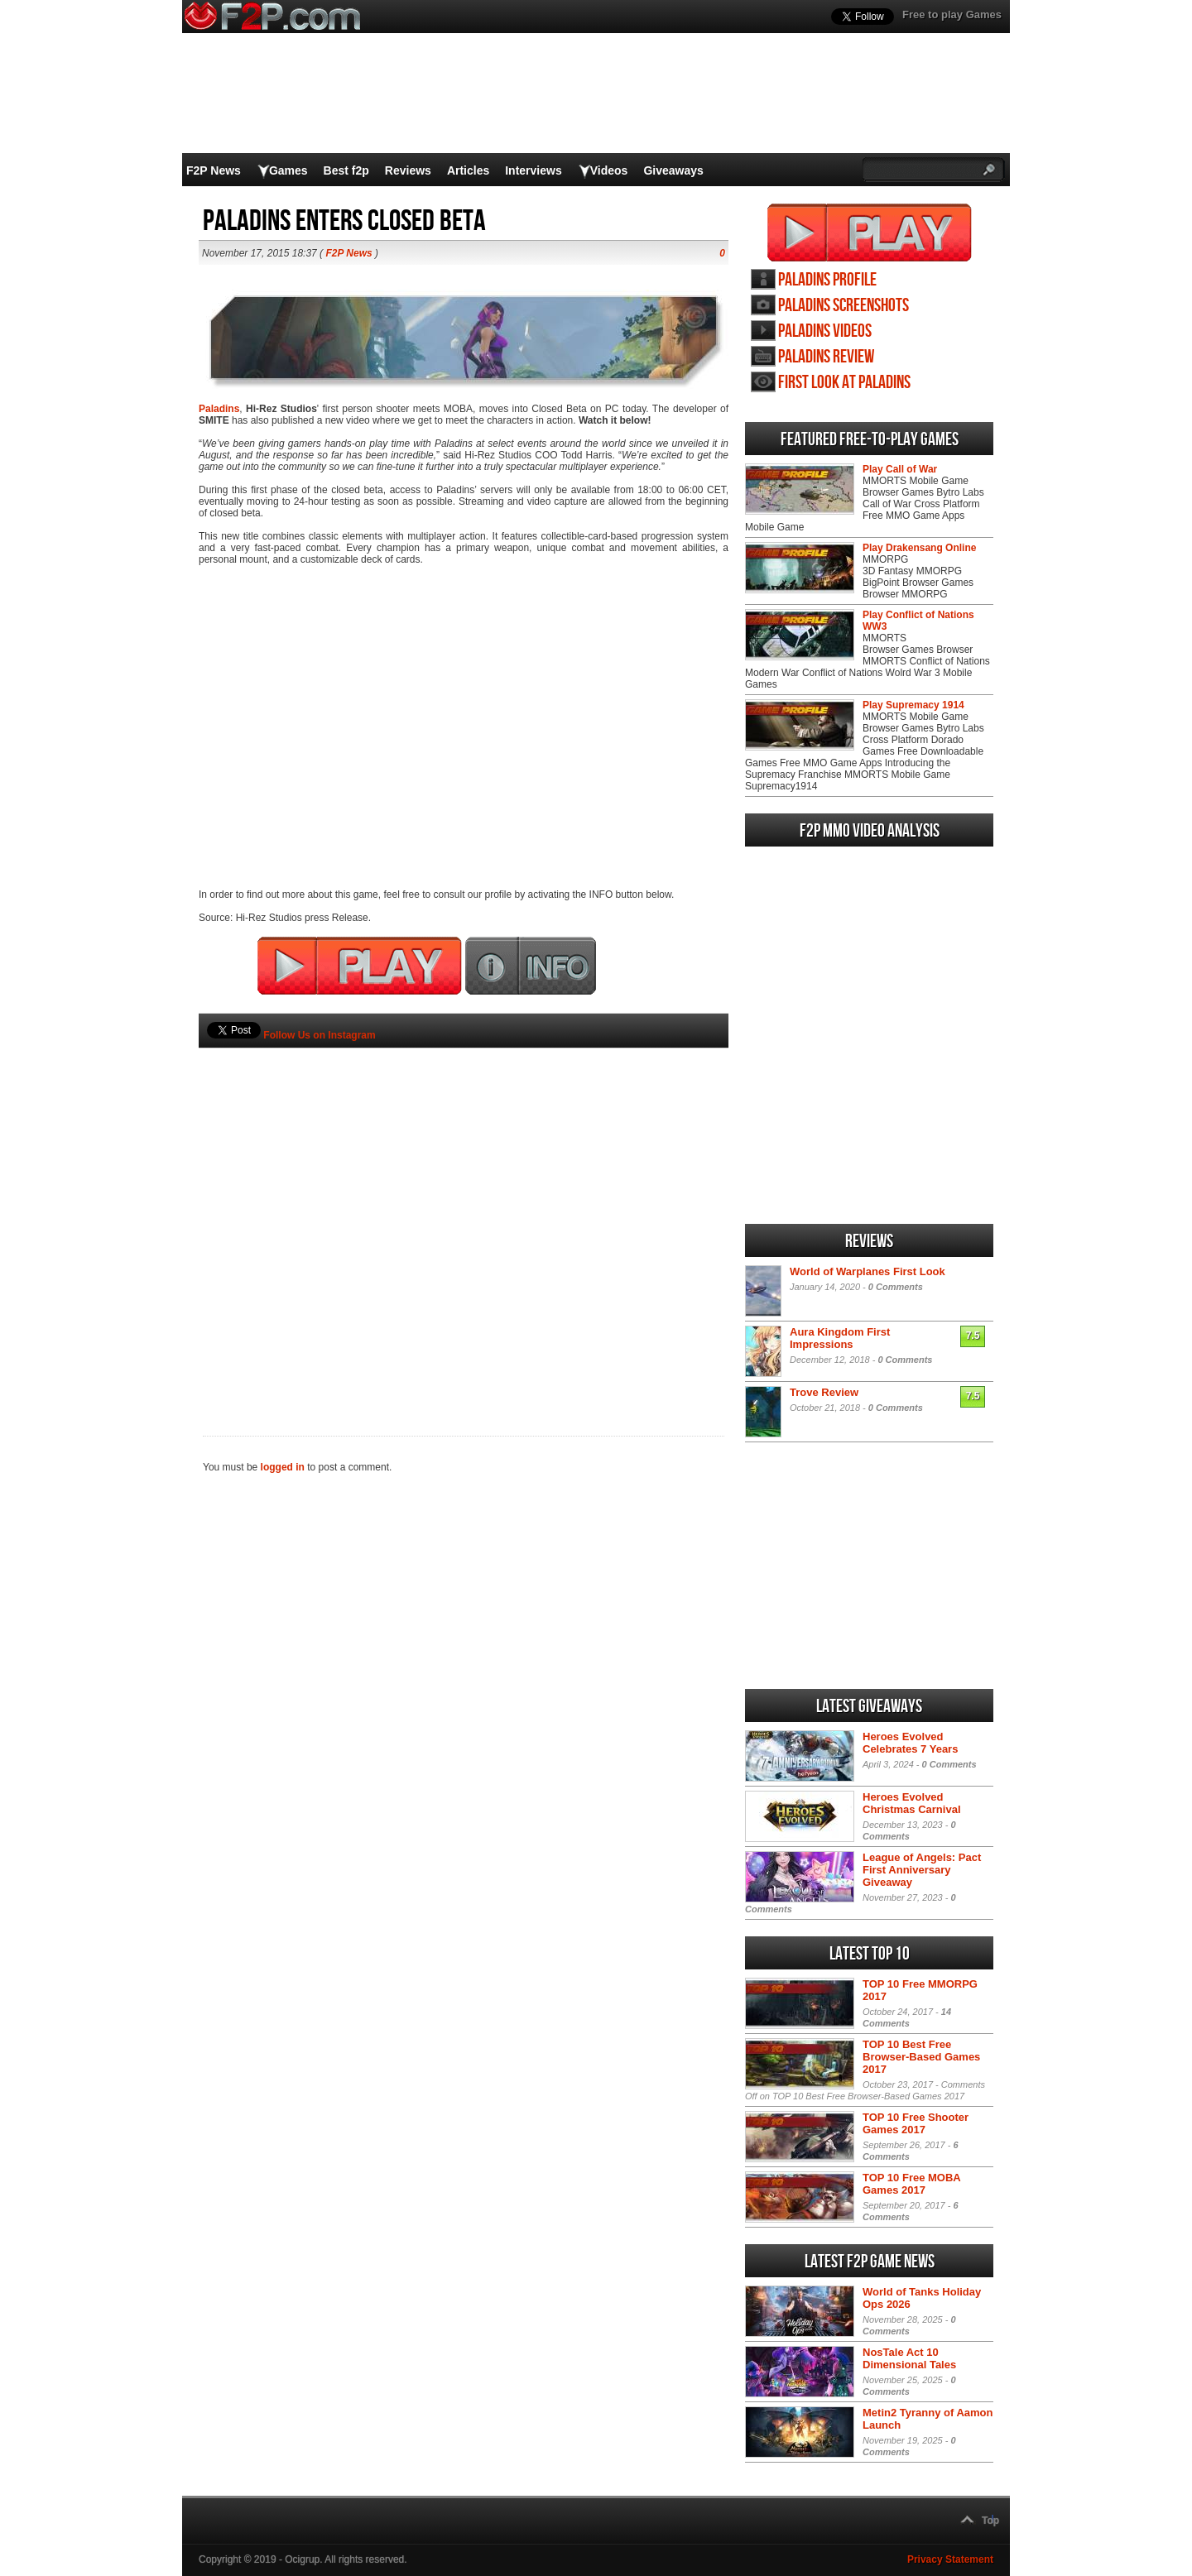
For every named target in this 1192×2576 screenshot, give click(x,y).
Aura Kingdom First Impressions (840, 1338)
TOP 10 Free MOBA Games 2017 (911, 2183)
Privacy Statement (950, 2559)
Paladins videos (825, 331)
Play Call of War (900, 469)
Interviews (533, 170)
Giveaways (673, 170)
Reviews (408, 170)
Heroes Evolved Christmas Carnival (912, 1803)
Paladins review (826, 357)
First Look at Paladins (844, 383)
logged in (283, 1467)
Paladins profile (827, 280)
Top (990, 2520)
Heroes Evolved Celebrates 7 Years (910, 1742)
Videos (609, 170)
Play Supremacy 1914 (913, 705)
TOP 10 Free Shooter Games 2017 (915, 2123)
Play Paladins (869, 232)
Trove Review (824, 1392)
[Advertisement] (463, 1214)
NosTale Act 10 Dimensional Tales (909, 2358)
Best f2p (346, 170)
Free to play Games (952, 14)
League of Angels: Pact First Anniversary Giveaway (922, 1869)
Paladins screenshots (843, 306)
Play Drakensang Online (919, 548)
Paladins (219, 409)
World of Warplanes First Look (867, 1271)
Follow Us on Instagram (319, 1035)
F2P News (213, 170)
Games (288, 170)
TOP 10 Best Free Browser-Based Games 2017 (921, 2056)
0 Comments (895, 1287)
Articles (468, 170)
